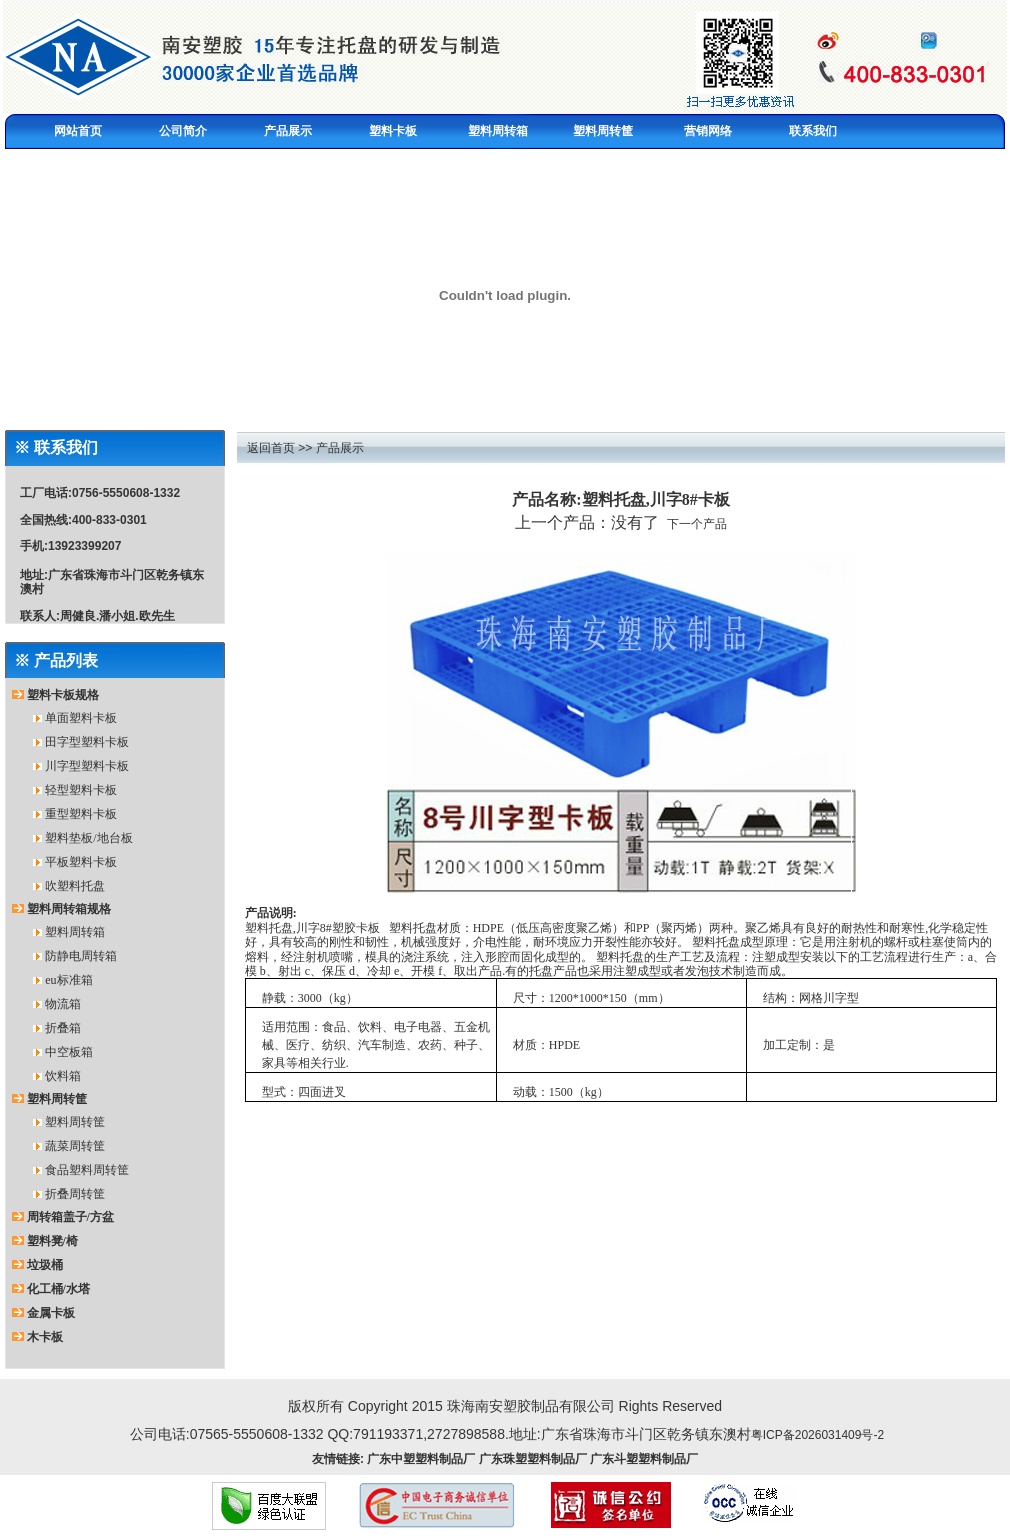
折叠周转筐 (75, 1194)
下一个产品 (697, 524)
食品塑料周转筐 (87, 1170)
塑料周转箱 (75, 932)
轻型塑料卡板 (81, 790)
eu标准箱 (68, 980)
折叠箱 (63, 1028)
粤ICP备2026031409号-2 (817, 1435)
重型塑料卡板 (81, 814)
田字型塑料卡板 (87, 742)
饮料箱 (63, 1076)
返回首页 (271, 448)
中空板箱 (69, 1052)
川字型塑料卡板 (87, 766)
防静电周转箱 (81, 956)
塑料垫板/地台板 (88, 838)
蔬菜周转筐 (75, 1146)
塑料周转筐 (75, 1122)
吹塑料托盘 (75, 886)
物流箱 (63, 1004)
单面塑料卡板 (81, 718)
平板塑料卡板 (81, 862)
